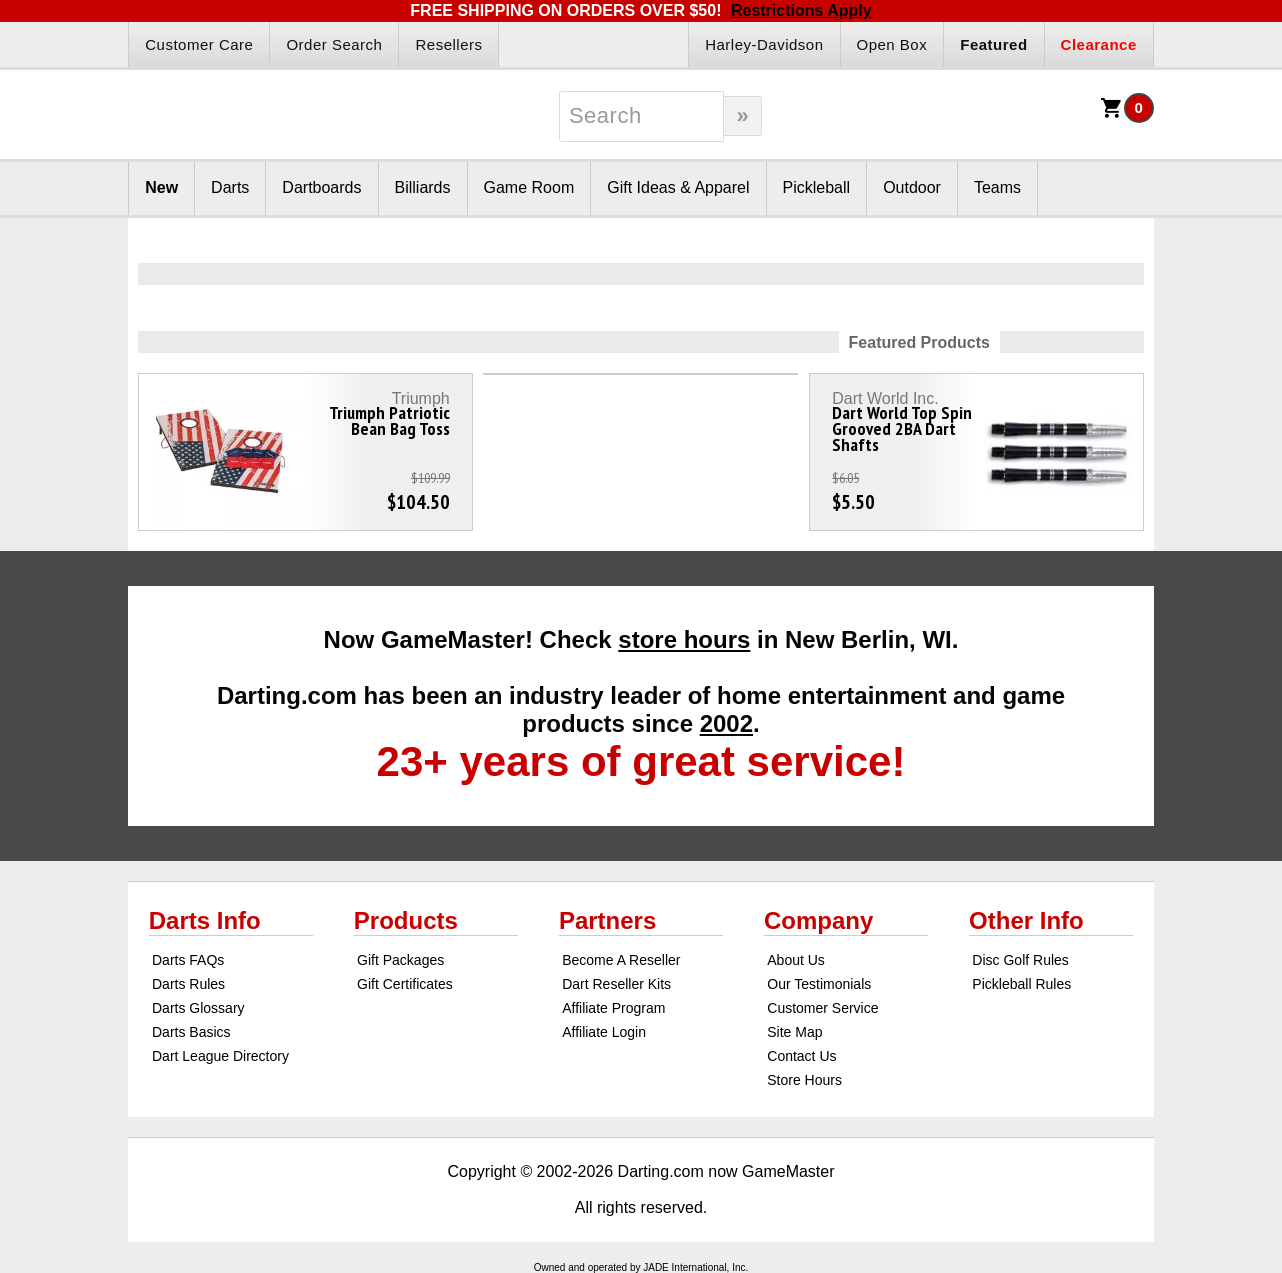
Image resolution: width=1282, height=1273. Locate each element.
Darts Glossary (198, 1008)
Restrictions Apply (801, 10)
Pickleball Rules (1021, 984)
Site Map (794, 1032)
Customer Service (822, 1008)
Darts (230, 187)
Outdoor (912, 187)
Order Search (334, 44)
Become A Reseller (621, 960)
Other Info (1026, 920)
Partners (607, 920)
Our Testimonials (819, 984)
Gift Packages (400, 960)
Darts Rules (188, 984)
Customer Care (199, 44)
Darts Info (205, 920)
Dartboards (321, 187)
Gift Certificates (405, 984)
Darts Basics (191, 1032)
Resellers (448, 44)
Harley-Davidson (764, 44)
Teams (997, 187)
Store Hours (804, 1080)
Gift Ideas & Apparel (678, 187)
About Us (796, 960)
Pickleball (817, 187)
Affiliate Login (604, 1032)
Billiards (423, 187)
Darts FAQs (188, 960)
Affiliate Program (613, 1008)
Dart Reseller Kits (616, 984)
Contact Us (801, 1056)
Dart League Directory (220, 1056)
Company (818, 920)
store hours (684, 639)
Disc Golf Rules (1020, 960)
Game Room (529, 187)
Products (406, 920)
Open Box (892, 44)
